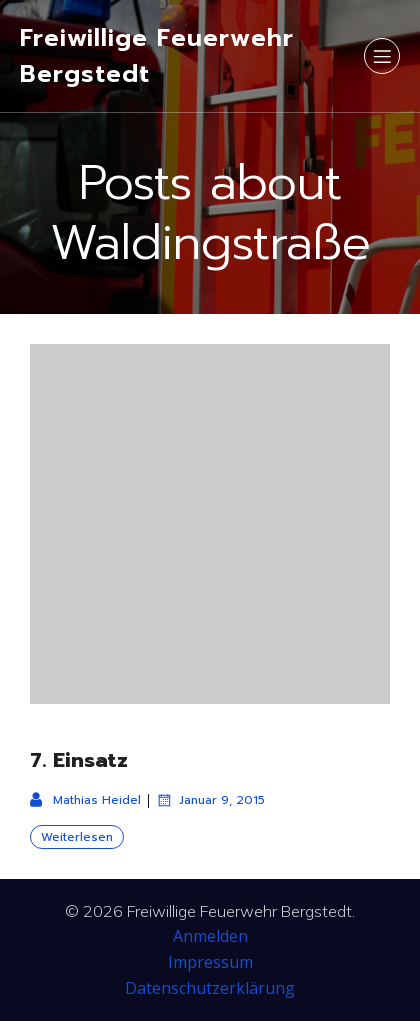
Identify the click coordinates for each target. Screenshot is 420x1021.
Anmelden (210, 936)
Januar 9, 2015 (210, 800)
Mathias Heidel (85, 800)
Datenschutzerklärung (210, 988)
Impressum (210, 962)
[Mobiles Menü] (382, 56)
